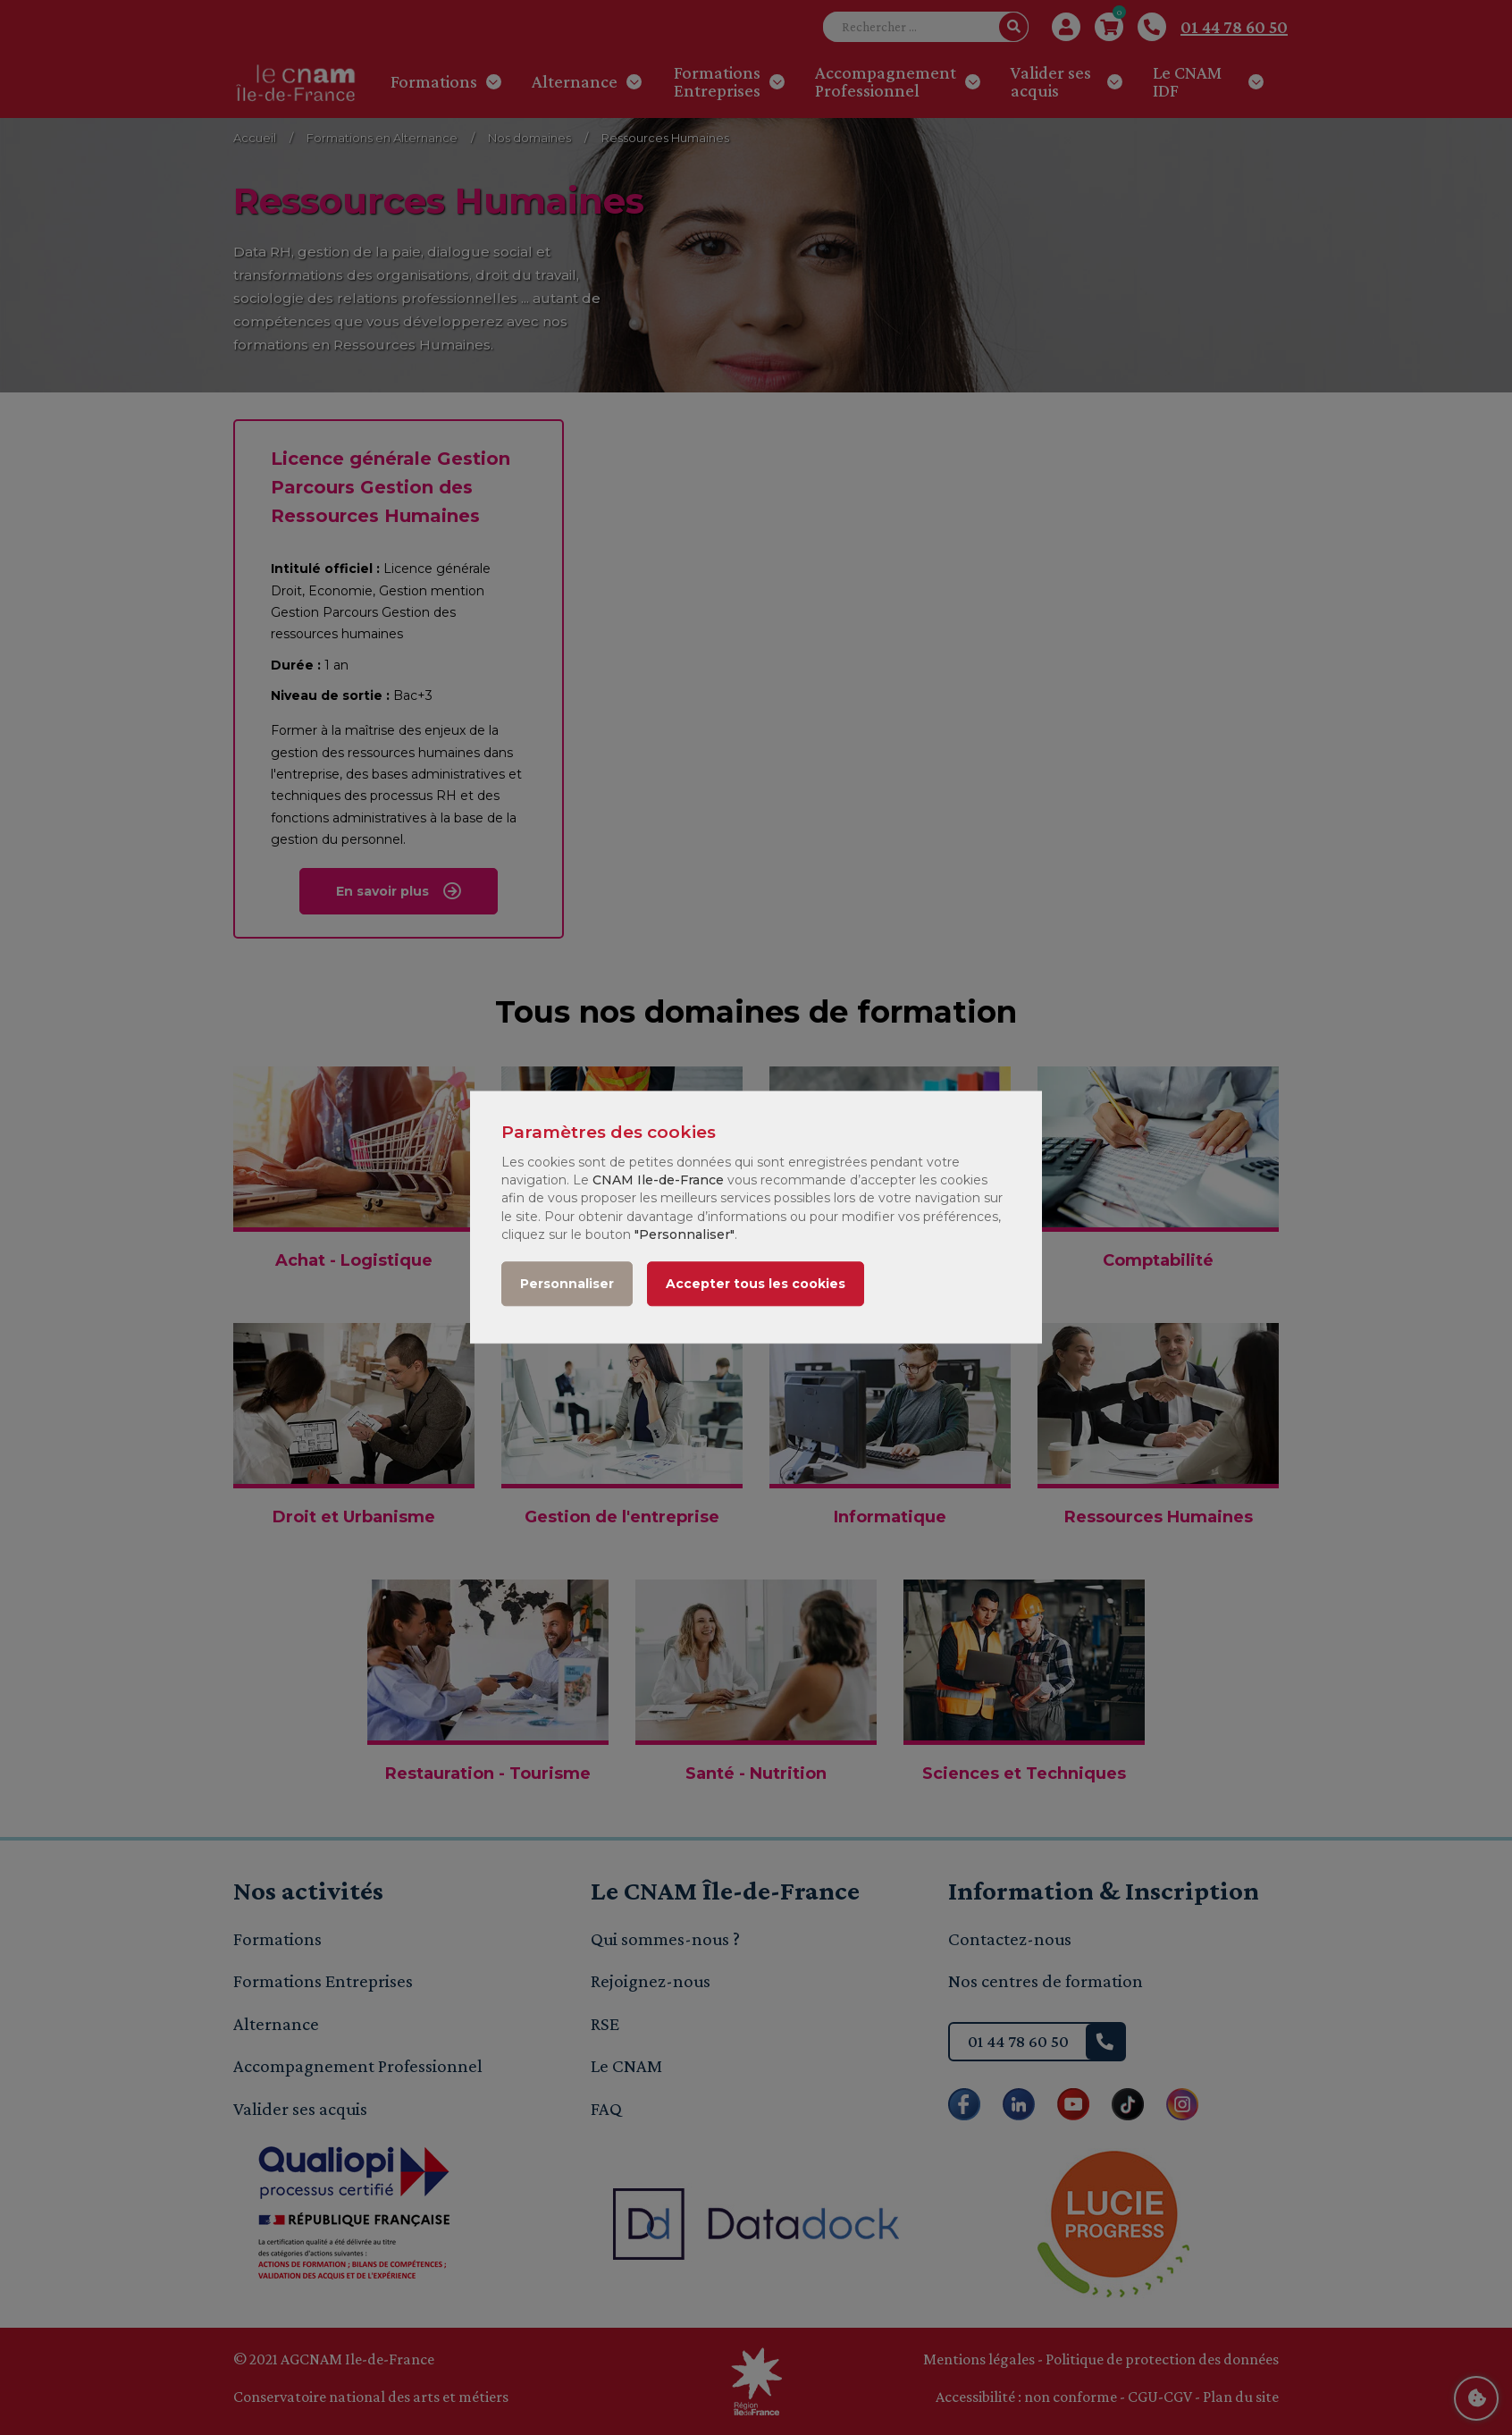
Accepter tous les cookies (755, 1284)
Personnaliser (567, 1284)
